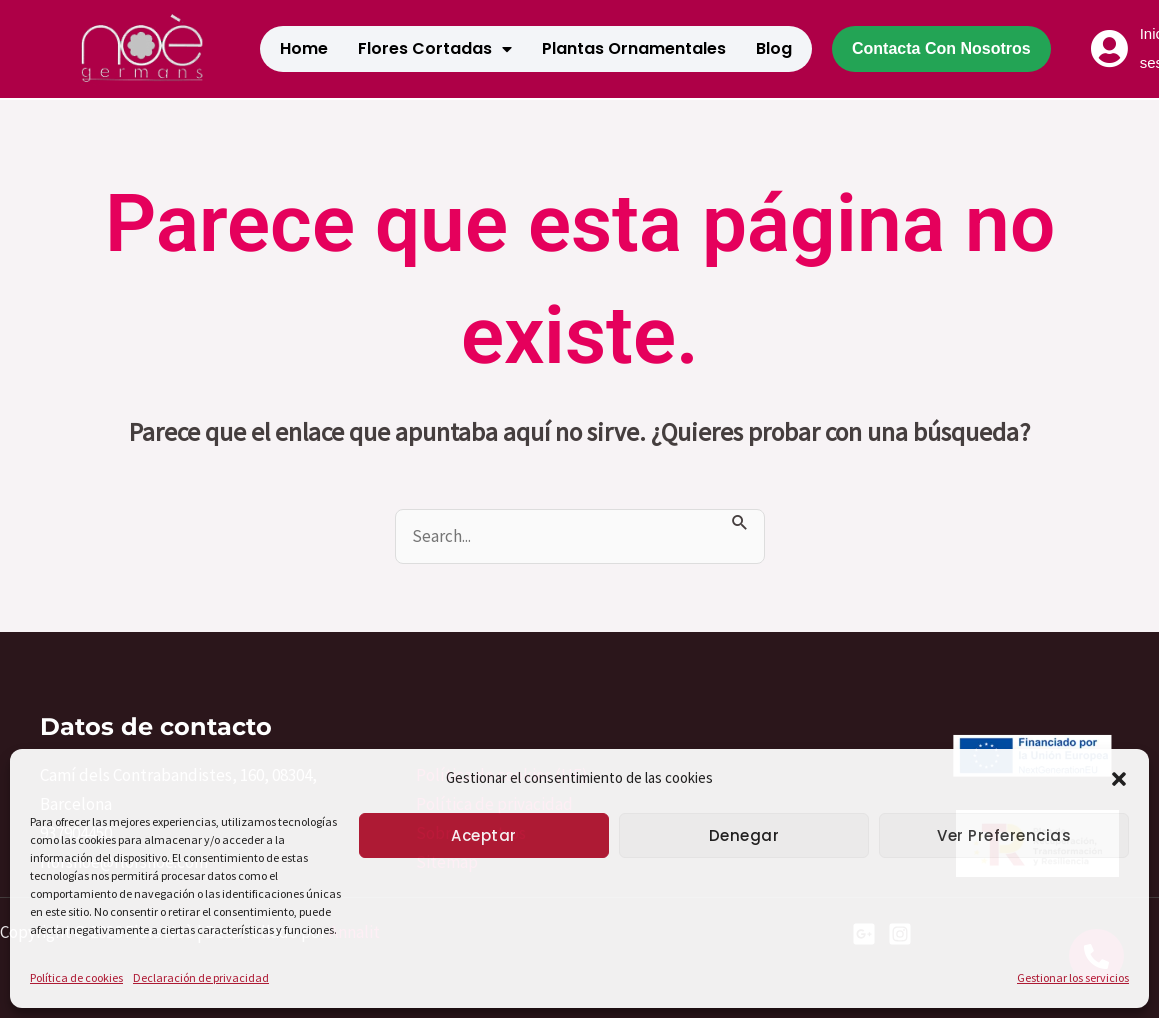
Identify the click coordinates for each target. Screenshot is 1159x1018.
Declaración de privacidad (201, 977)
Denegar (744, 835)
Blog (774, 48)
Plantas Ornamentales (634, 48)
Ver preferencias (1004, 835)
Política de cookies (76, 977)
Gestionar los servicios (1073, 977)
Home (304, 48)
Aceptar (484, 835)
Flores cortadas (435, 49)
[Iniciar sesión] (1110, 49)
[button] (1119, 779)
